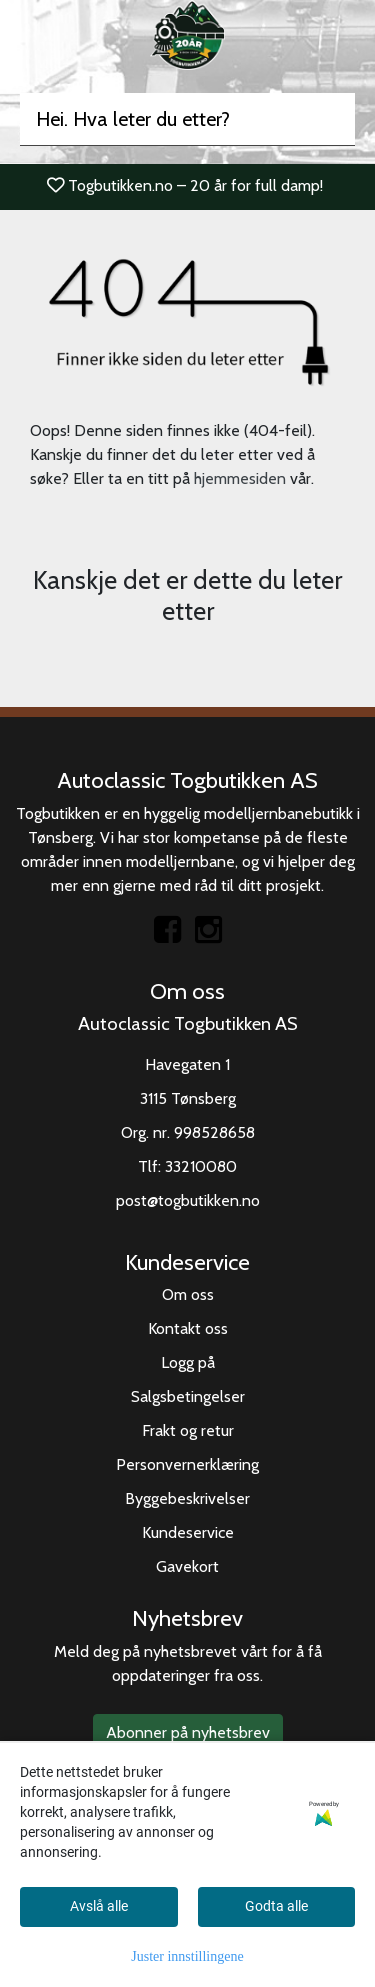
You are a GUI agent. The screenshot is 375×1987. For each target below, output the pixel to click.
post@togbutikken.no (188, 1200)
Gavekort (187, 1566)
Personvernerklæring (187, 1464)
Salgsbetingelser (188, 1396)
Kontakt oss (188, 1328)
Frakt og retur (188, 1430)
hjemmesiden (240, 478)
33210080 (201, 1166)
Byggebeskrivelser (187, 1498)
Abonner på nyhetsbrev (188, 1732)
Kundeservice (188, 1532)
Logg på (188, 1362)
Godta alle (276, 1906)
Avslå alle (99, 1906)
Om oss (188, 1294)
